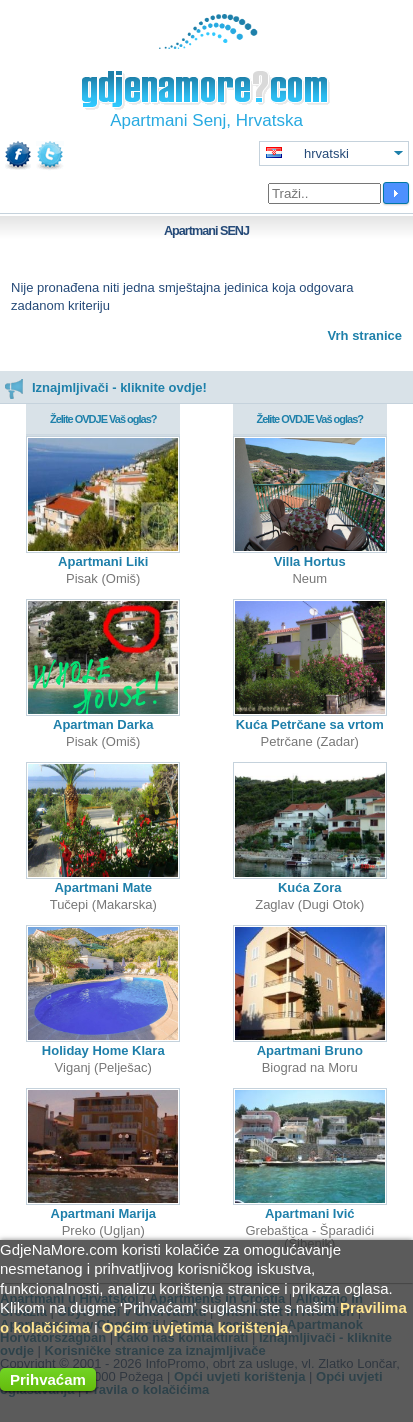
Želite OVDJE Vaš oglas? (103, 419)
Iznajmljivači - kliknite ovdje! (105, 387)
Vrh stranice (365, 335)
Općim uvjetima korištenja (195, 1327)
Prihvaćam (48, 1379)
